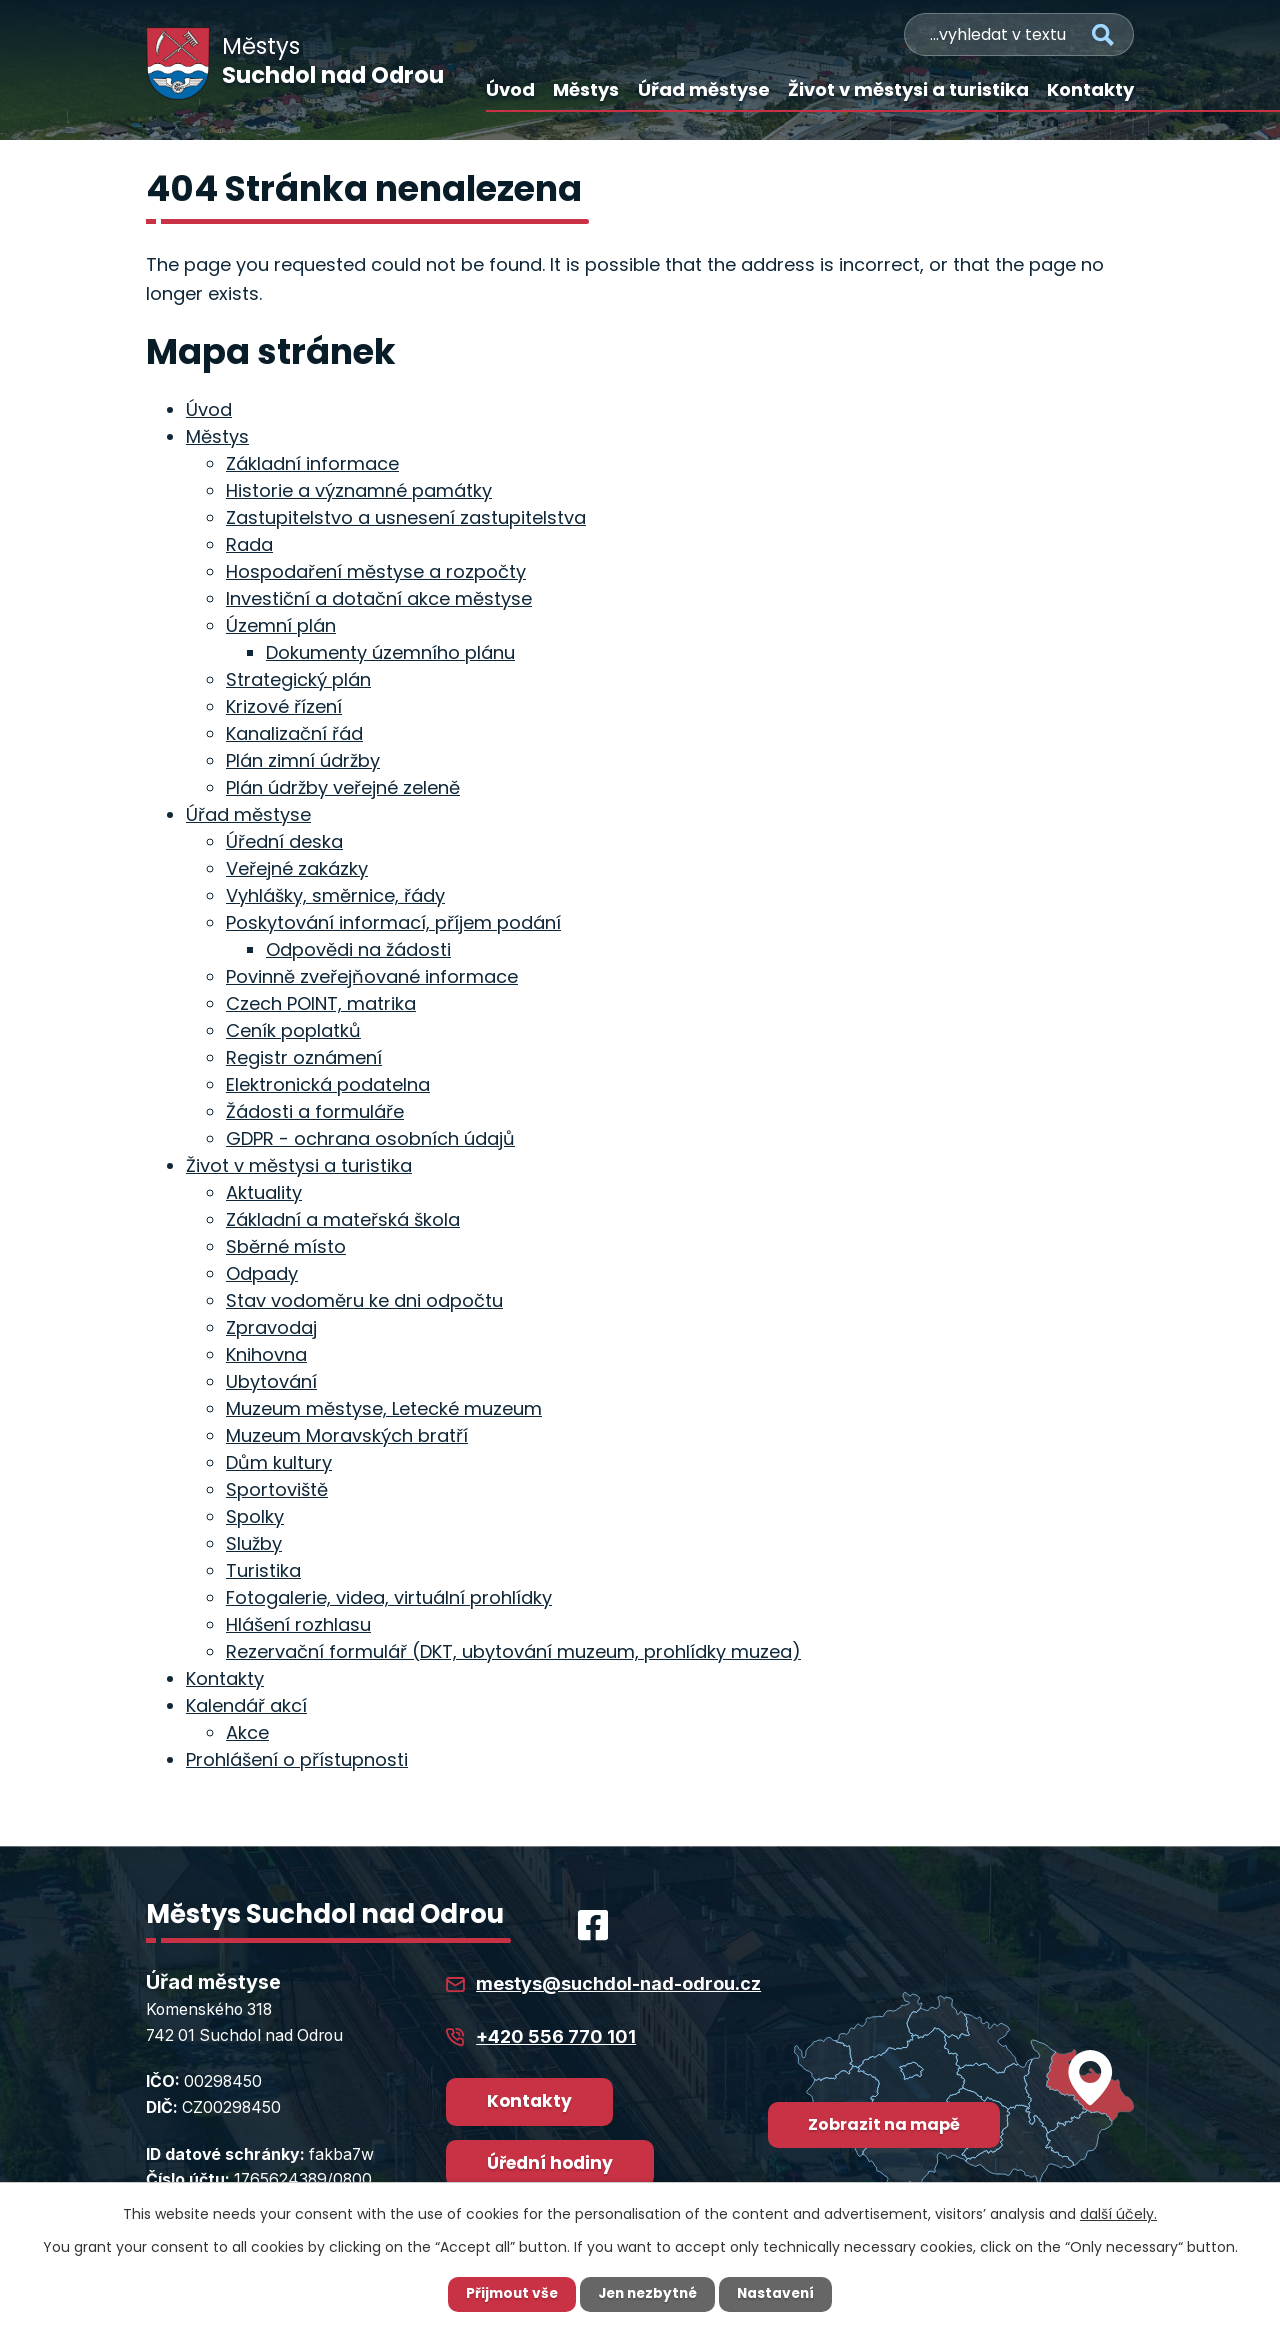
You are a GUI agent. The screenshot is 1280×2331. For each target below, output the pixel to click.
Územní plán (281, 625)
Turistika (263, 1570)
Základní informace (312, 463)
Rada (249, 544)
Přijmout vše (507, 2294)
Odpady (262, 1273)
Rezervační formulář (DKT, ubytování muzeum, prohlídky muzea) (513, 1651)
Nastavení (780, 2294)
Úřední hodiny (550, 2163)
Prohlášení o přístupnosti (297, 1759)
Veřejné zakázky (297, 868)
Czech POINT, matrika (321, 1003)
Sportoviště (277, 1489)
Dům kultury (279, 1462)
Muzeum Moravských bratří (347, 1435)
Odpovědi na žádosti (358, 949)
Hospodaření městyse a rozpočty (376, 571)
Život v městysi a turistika (908, 89)
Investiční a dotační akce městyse (379, 598)
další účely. (1118, 2214)
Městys (586, 89)
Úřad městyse (704, 89)
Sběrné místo (286, 1246)
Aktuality (264, 1192)
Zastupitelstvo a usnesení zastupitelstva (406, 517)
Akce (247, 1732)
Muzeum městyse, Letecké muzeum (384, 1408)
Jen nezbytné (647, 2294)
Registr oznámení (304, 1057)
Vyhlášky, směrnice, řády (335, 895)
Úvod (510, 89)
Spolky (255, 1516)
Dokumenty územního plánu (390, 652)
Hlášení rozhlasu (298, 1624)
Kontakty (1090, 89)
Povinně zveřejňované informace (372, 976)
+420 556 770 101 (556, 2036)
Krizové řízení (284, 706)
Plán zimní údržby (303, 760)
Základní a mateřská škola (343, 1219)
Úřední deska (284, 841)
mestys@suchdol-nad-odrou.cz (618, 1983)
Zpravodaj (271, 1327)
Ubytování (271, 1381)
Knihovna (266, 1354)
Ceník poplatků (293, 1030)
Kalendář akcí (246, 1705)
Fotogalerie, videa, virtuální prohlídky (389, 1597)
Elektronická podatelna (328, 1084)
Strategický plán (298, 679)
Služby (254, 1543)
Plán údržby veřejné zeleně (343, 787)
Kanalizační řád (294, 733)
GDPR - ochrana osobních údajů (370, 1138)
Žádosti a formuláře (315, 1111)
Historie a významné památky (359, 490)
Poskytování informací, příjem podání (393, 922)
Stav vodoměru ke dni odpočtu (364, 1300)
